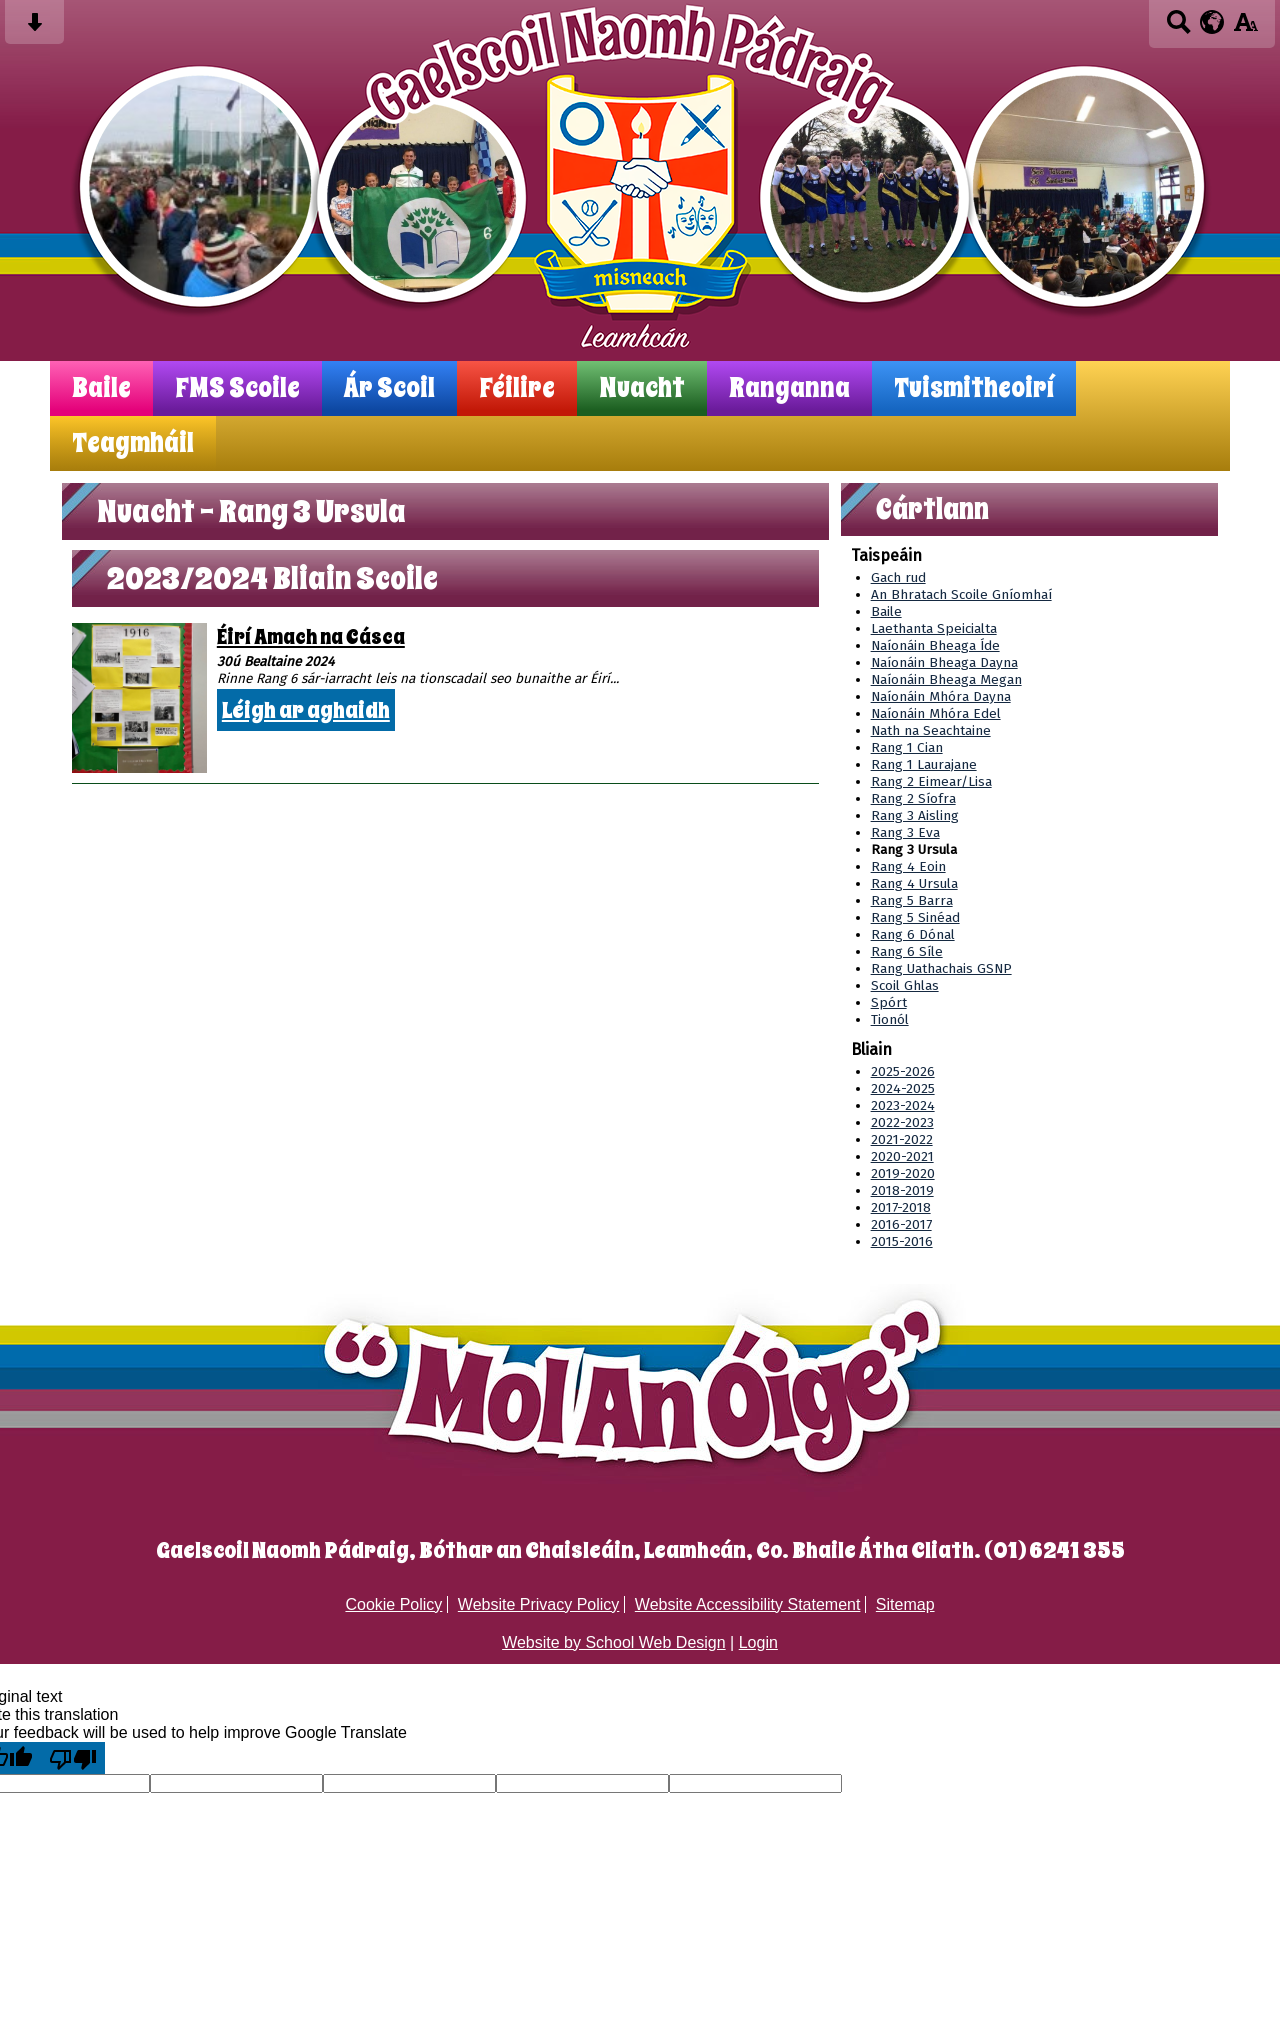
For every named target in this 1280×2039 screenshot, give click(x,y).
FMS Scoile (237, 388)
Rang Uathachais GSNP (941, 968)
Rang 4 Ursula (914, 883)
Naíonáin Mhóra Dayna (941, 696)
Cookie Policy (393, 1604)
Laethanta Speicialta (934, 628)
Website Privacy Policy (539, 1604)
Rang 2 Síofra (913, 798)
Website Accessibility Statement (748, 1604)
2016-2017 (901, 1224)
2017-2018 (901, 1207)
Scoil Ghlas (905, 985)
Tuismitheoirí (974, 388)
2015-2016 (902, 1241)
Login (758, 1642)
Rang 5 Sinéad (915, 917)
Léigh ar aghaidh (306, 710)
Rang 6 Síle (907, 951)
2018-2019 (902, 1190)
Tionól (890, 1019)
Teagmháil (133, 443)
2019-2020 (903, 1173)
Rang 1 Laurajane (924, 764)
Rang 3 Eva (905, 832)
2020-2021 (902, 1156)
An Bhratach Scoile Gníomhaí (961, 594)
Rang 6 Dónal (913, 934)
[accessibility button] (1245, 28)
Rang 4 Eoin (908, 866)
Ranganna (789, 388)
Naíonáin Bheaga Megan (946, 679)
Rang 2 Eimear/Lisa (931, 781)
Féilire (517, 388)
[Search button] (1178, 28)
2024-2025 (903, 1088)
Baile (101, 388)
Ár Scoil (389, 388)
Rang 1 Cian (907, 747)
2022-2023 (902, 1122)
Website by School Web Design (614, 1642)
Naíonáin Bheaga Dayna (944, 662)
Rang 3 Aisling (915, 815)
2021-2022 (902, 1139)
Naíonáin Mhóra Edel (936, 713)
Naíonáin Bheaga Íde (935, 645)
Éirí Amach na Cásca (311, 637)
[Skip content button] (34, 28)
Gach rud (898, 577)
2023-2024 (903, 1105)
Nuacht (642, 388)
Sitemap (905, 1604)
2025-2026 (903, 1071)
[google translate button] (1212, 22)
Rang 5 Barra (912, 900)
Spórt (889, 1002)
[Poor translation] (73, 1758)
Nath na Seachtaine (931, 730)
